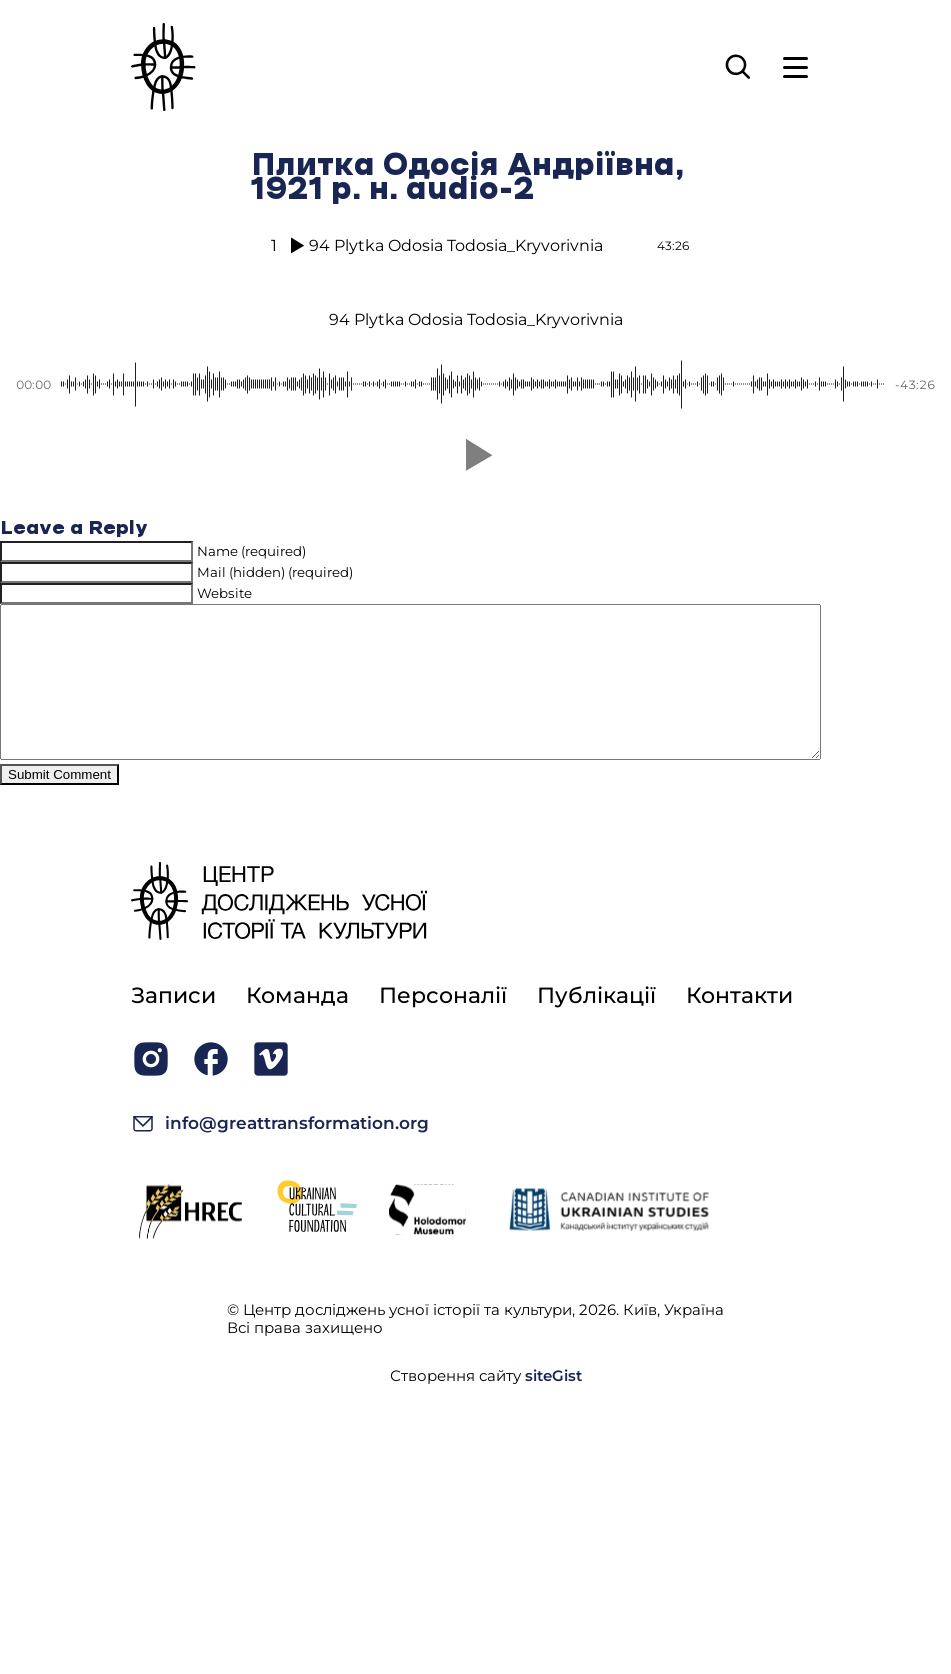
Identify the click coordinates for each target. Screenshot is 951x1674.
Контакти (739, 1025)
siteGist (553, 1405)
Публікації (596, 1025)
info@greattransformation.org (280, 1153)
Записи (173, 1025)
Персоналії (443, 1025)
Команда (297, 1025)
